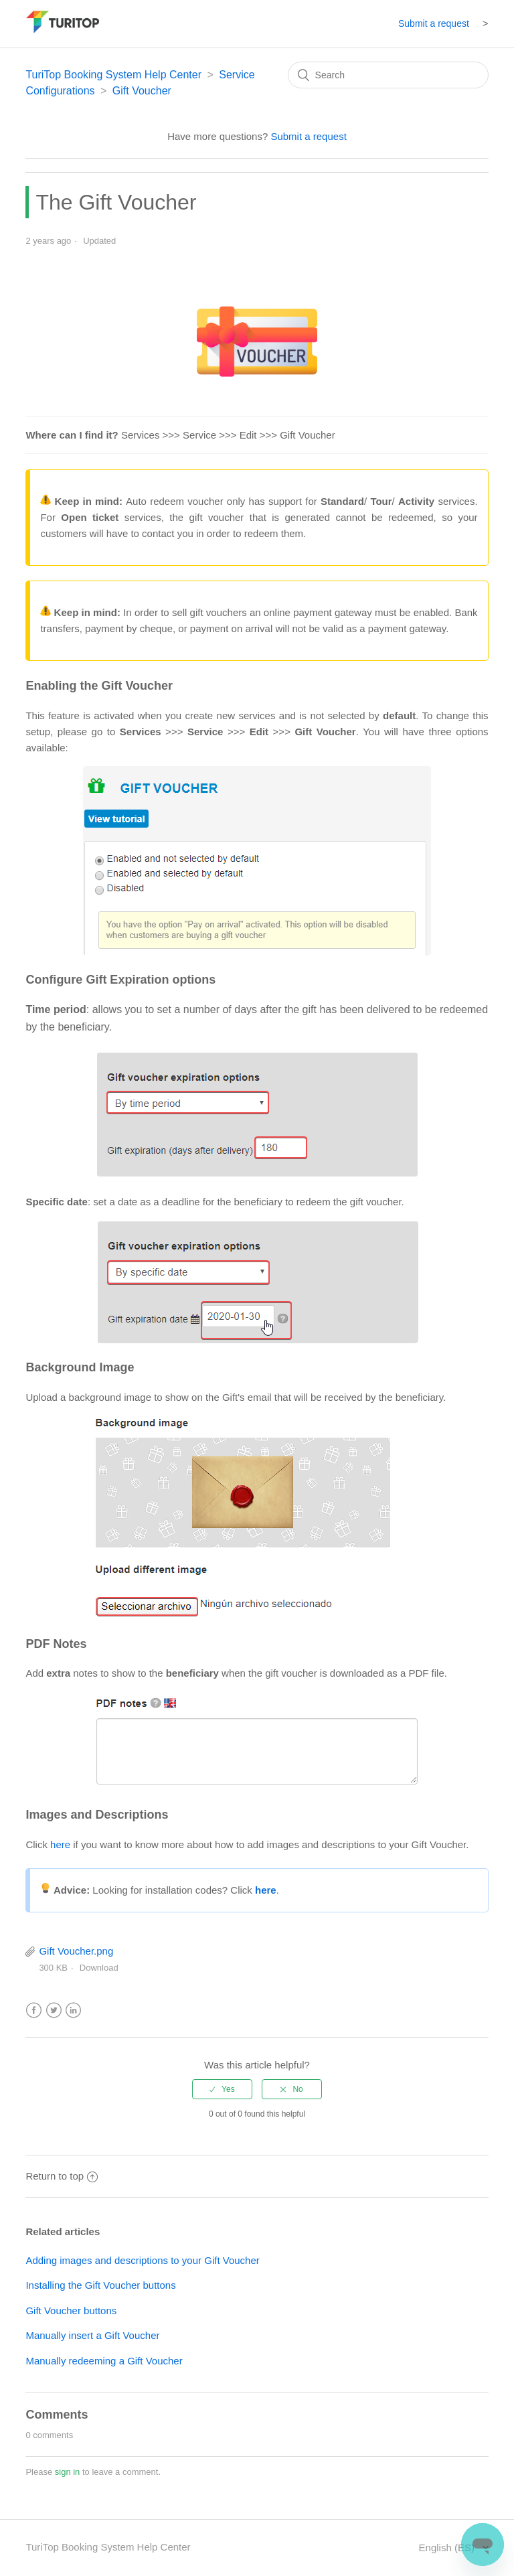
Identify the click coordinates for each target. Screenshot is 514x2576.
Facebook (33, 2010)
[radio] (222, 2089)
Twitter (54, 2010)
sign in (67, 2472)
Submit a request (433, 23)
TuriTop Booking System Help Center (113, 74)
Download (99, 1968)
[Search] (388, 75)
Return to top (61, 2176)
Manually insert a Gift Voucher (92, 2335)
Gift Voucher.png (76, 1951)
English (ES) (448, 2547)
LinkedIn (73, 2010)
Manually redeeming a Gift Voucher (103, 2360)
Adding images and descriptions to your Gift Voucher (142, 2260)
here (60, 1844)
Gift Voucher (141, 90)
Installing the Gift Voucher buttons (100, 2285)
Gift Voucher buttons (70, 2310)
